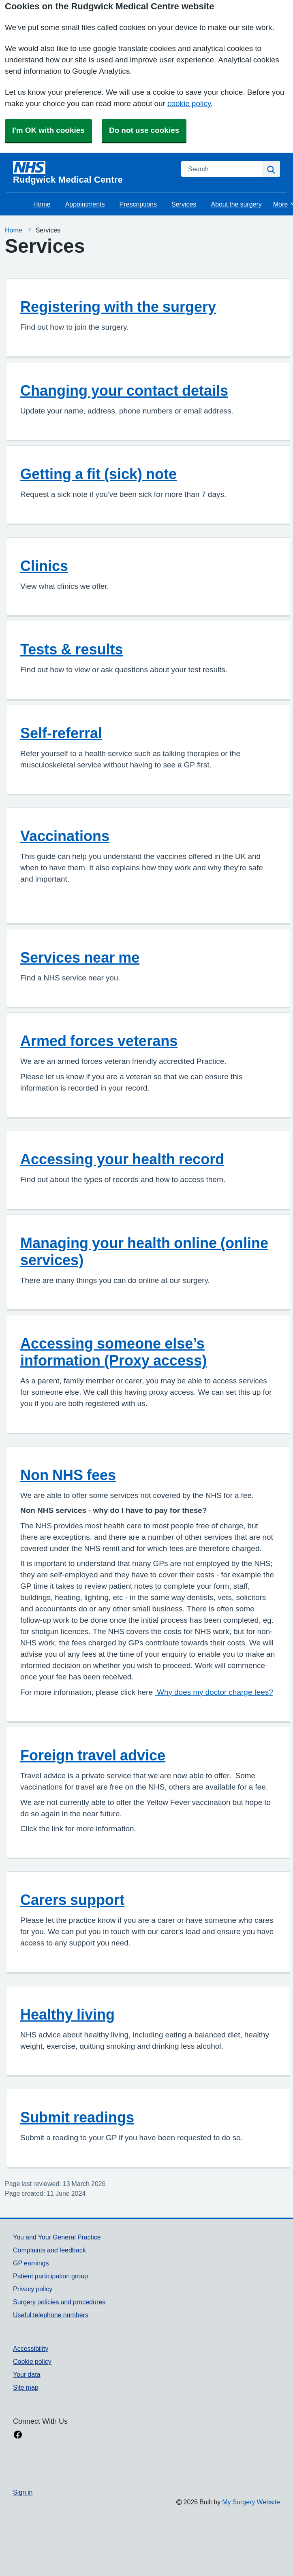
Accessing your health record (122, 1159)
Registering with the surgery (118, 306)
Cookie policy (32, 2361)
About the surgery (236, 204)
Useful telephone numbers (50, 2315)
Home (42, 204)
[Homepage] (92, 172)
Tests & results (71, 649)
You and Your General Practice (57, 2237)
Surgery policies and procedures (59, 2302)
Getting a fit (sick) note (98, 474)
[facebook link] (18, 2435)
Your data (26, 2374)
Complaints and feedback (49, 2250)
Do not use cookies (144, 130)
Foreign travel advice (92, 1755)
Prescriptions (138, 204)
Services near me (79, 957)
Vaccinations (64, 836)
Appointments (85, 204)
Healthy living (67, 2014)
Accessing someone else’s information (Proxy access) (113, 1352)
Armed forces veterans (99, 1040)
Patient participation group (50, 2276)
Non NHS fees (68, 1475)
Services (183, 204)
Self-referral (61, 733)
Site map (25, 2387)
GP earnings (31, 2263)
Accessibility (30, 2348)
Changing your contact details (124, 390)
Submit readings (77, 2117)
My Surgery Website (251, 2502)
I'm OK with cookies (48, 130)
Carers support (72, 1899)
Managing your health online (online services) (144, 1251)
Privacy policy (32, 2289)
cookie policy (189, 103)
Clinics (44, 565)
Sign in (22, 2492)
